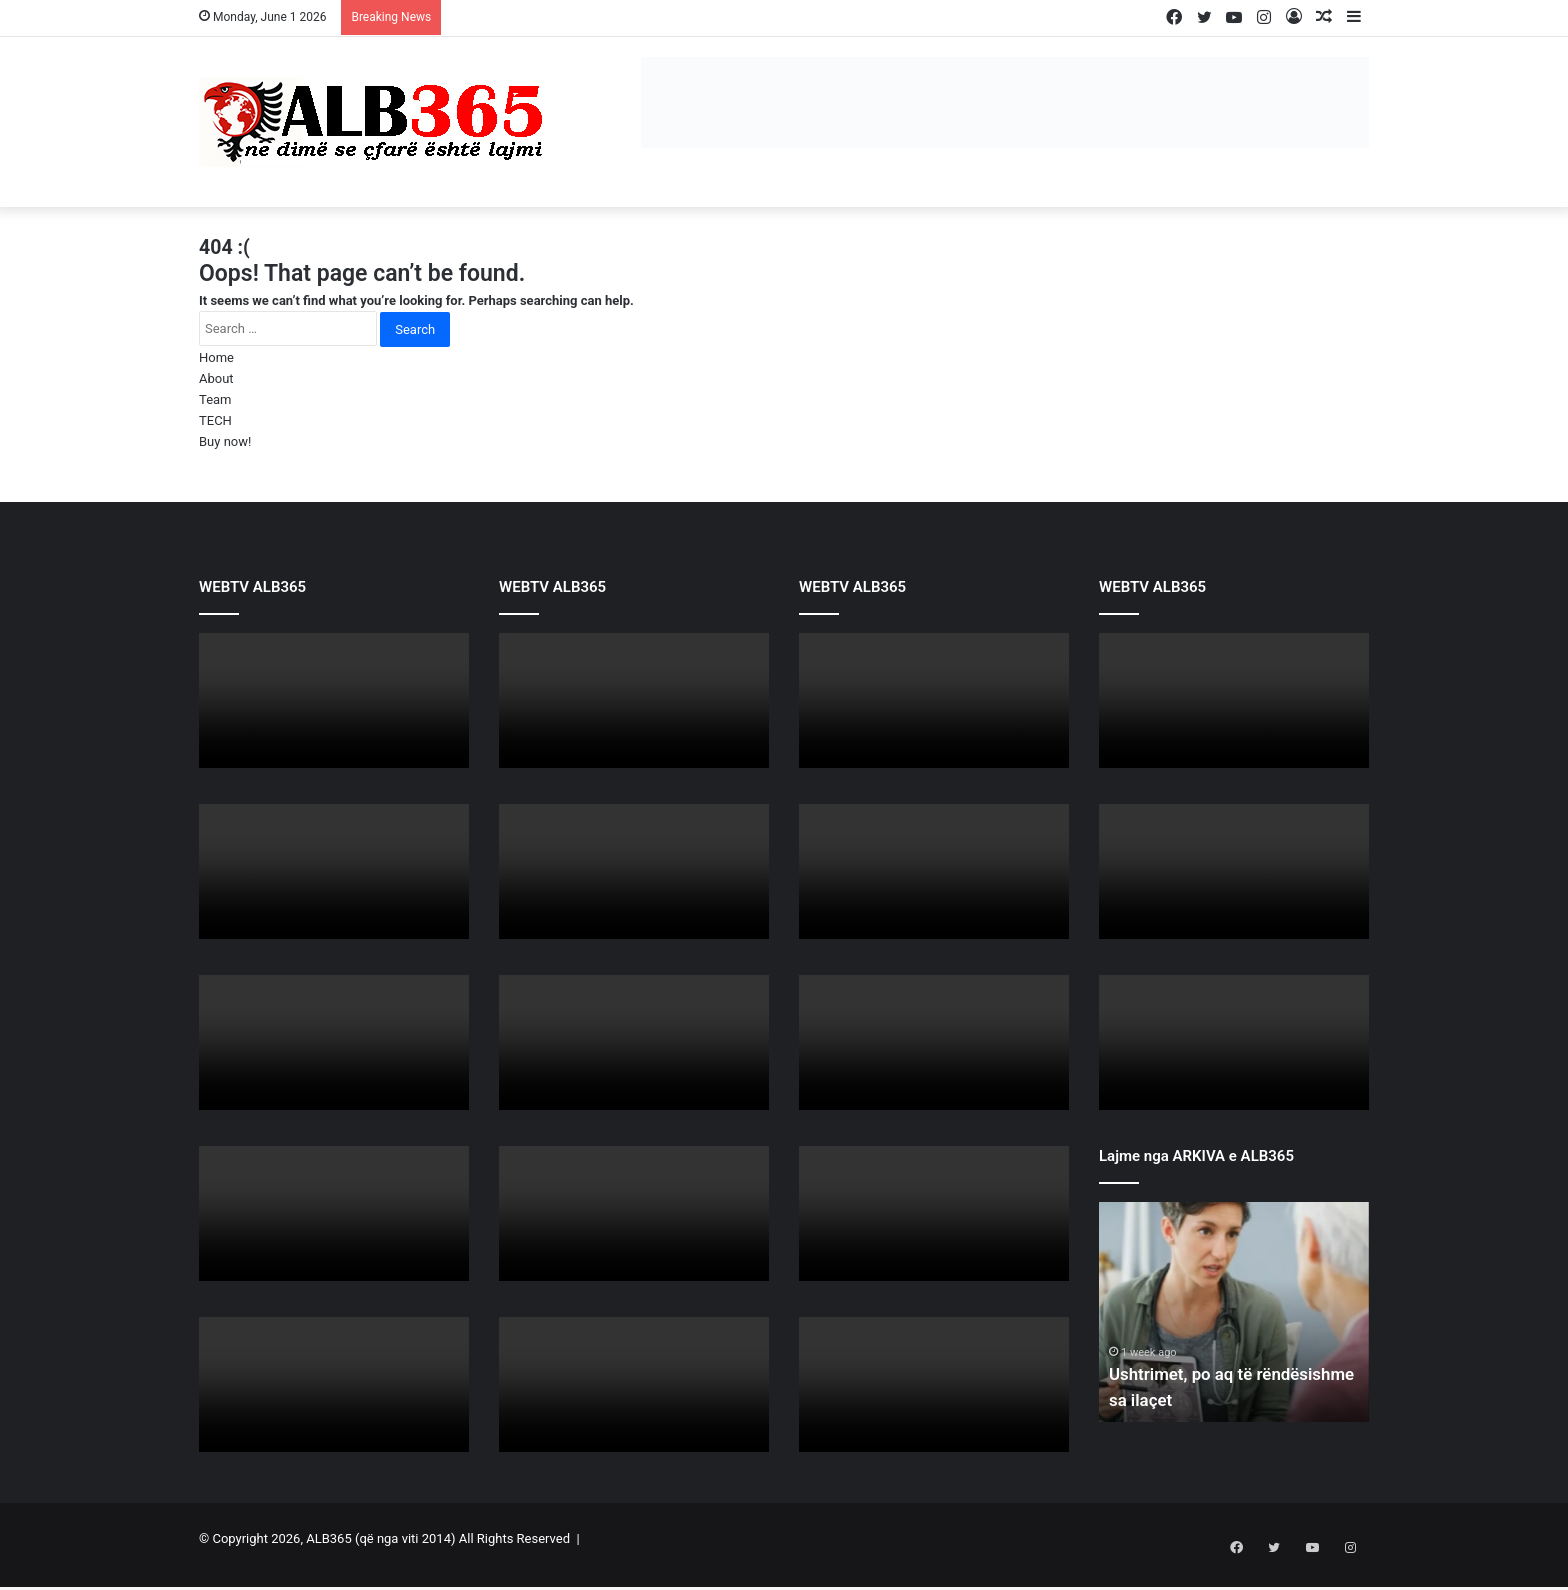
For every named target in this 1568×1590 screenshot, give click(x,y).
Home (216, 357)
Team (215, 399)
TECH (215, 420)
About (216, 378)
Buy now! (225, 441)
